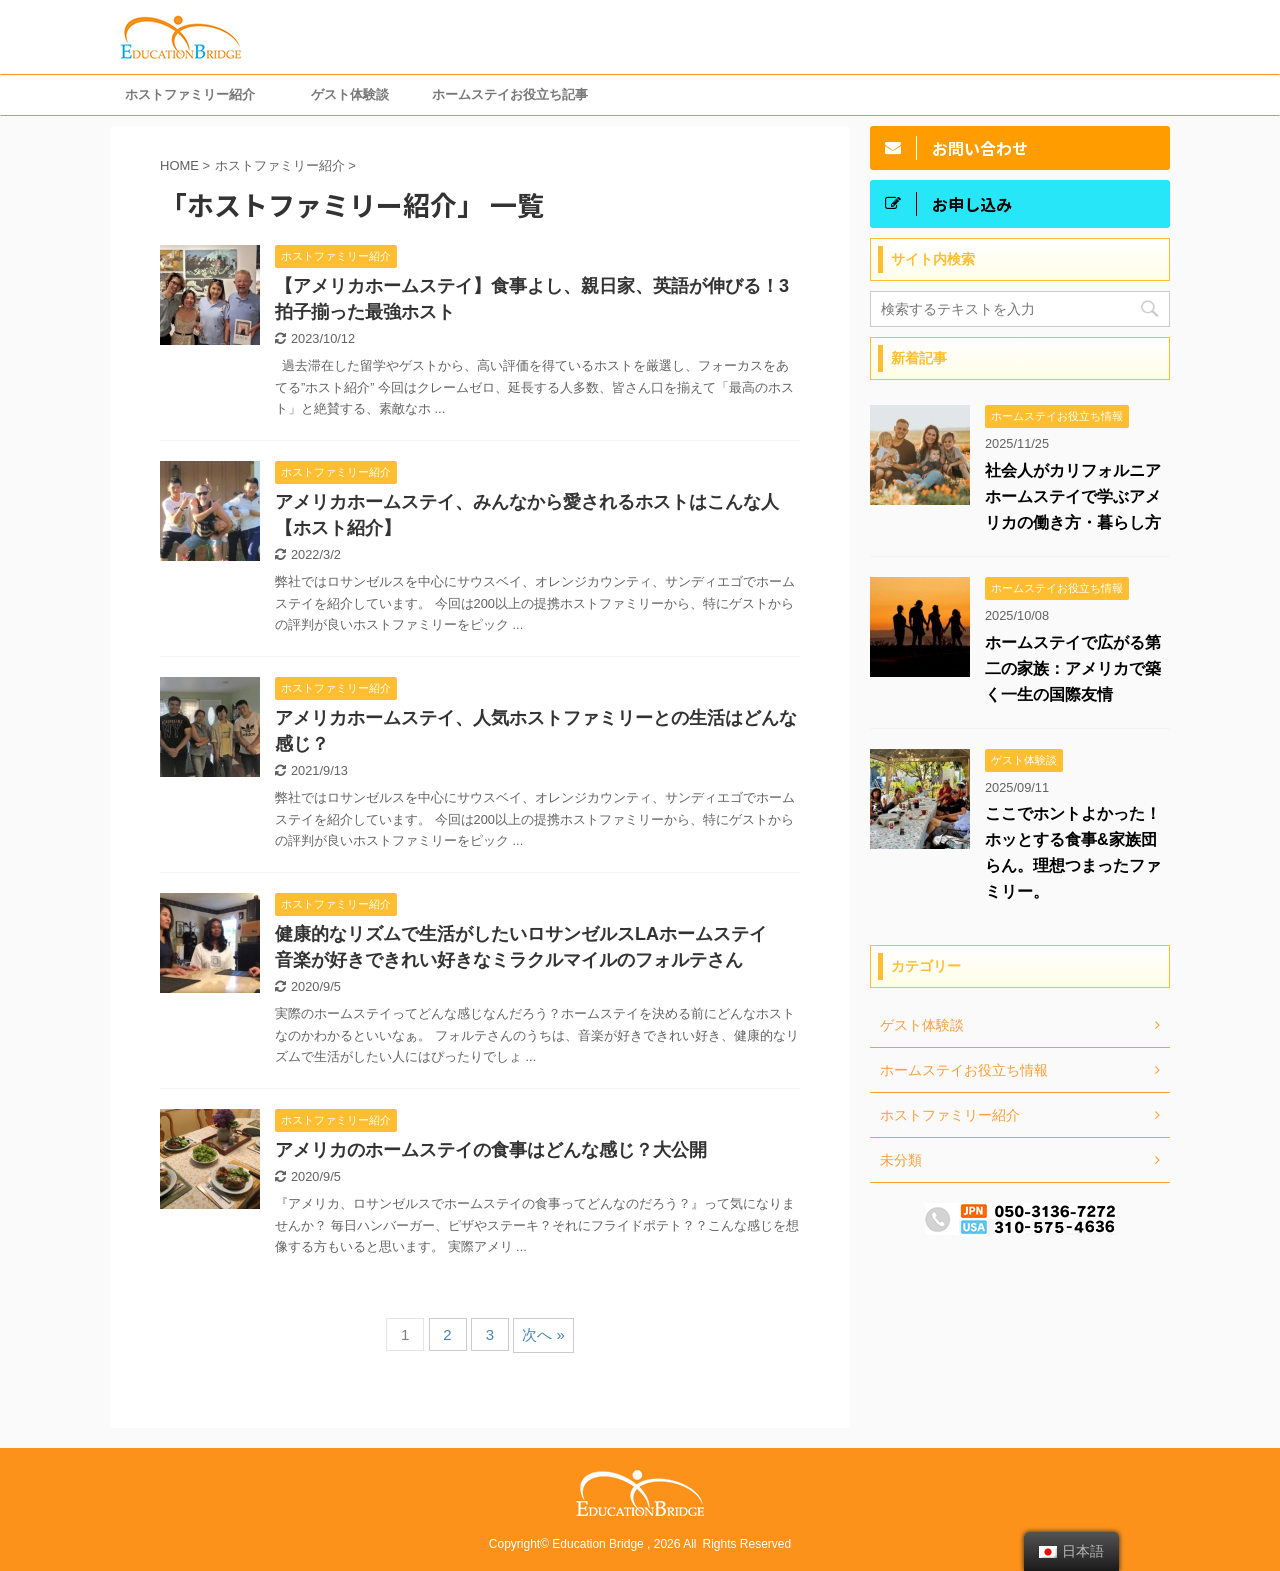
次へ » (543, 1334)
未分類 (901, 1160)
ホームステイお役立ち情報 (964, 1070)
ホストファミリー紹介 (190, 94)
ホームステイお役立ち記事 (510, 94)
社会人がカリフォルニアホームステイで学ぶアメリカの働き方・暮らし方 (1073, 496)
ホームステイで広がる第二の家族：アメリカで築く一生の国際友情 (1073, 668)
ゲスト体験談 (350, 94)
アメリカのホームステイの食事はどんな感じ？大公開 (491, 1150)
